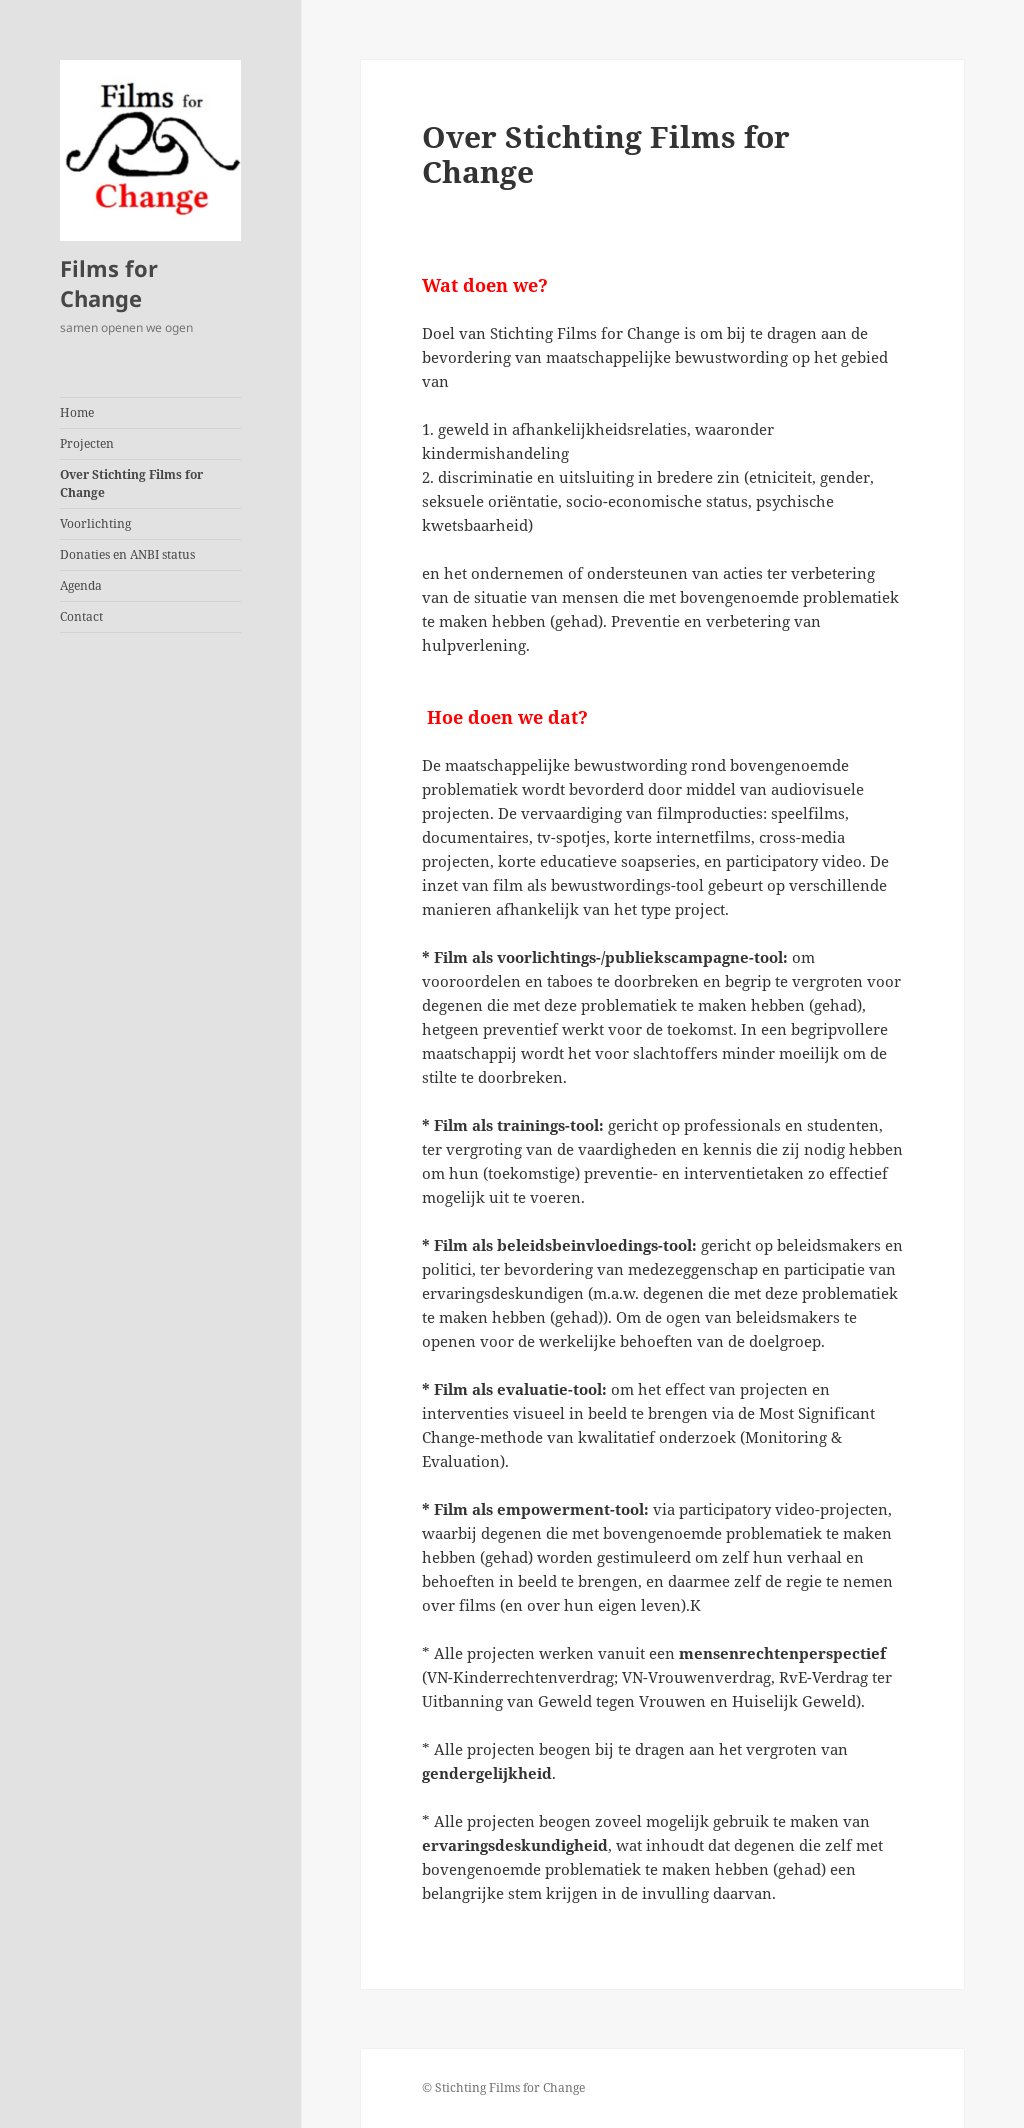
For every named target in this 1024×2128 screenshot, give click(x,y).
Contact (81, 616)
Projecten (87, 443)
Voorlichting (95, 523)
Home (77, 412)
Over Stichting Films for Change (131, 483)
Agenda (81, 585)
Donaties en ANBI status (127, 554)
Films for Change (109, 283)
